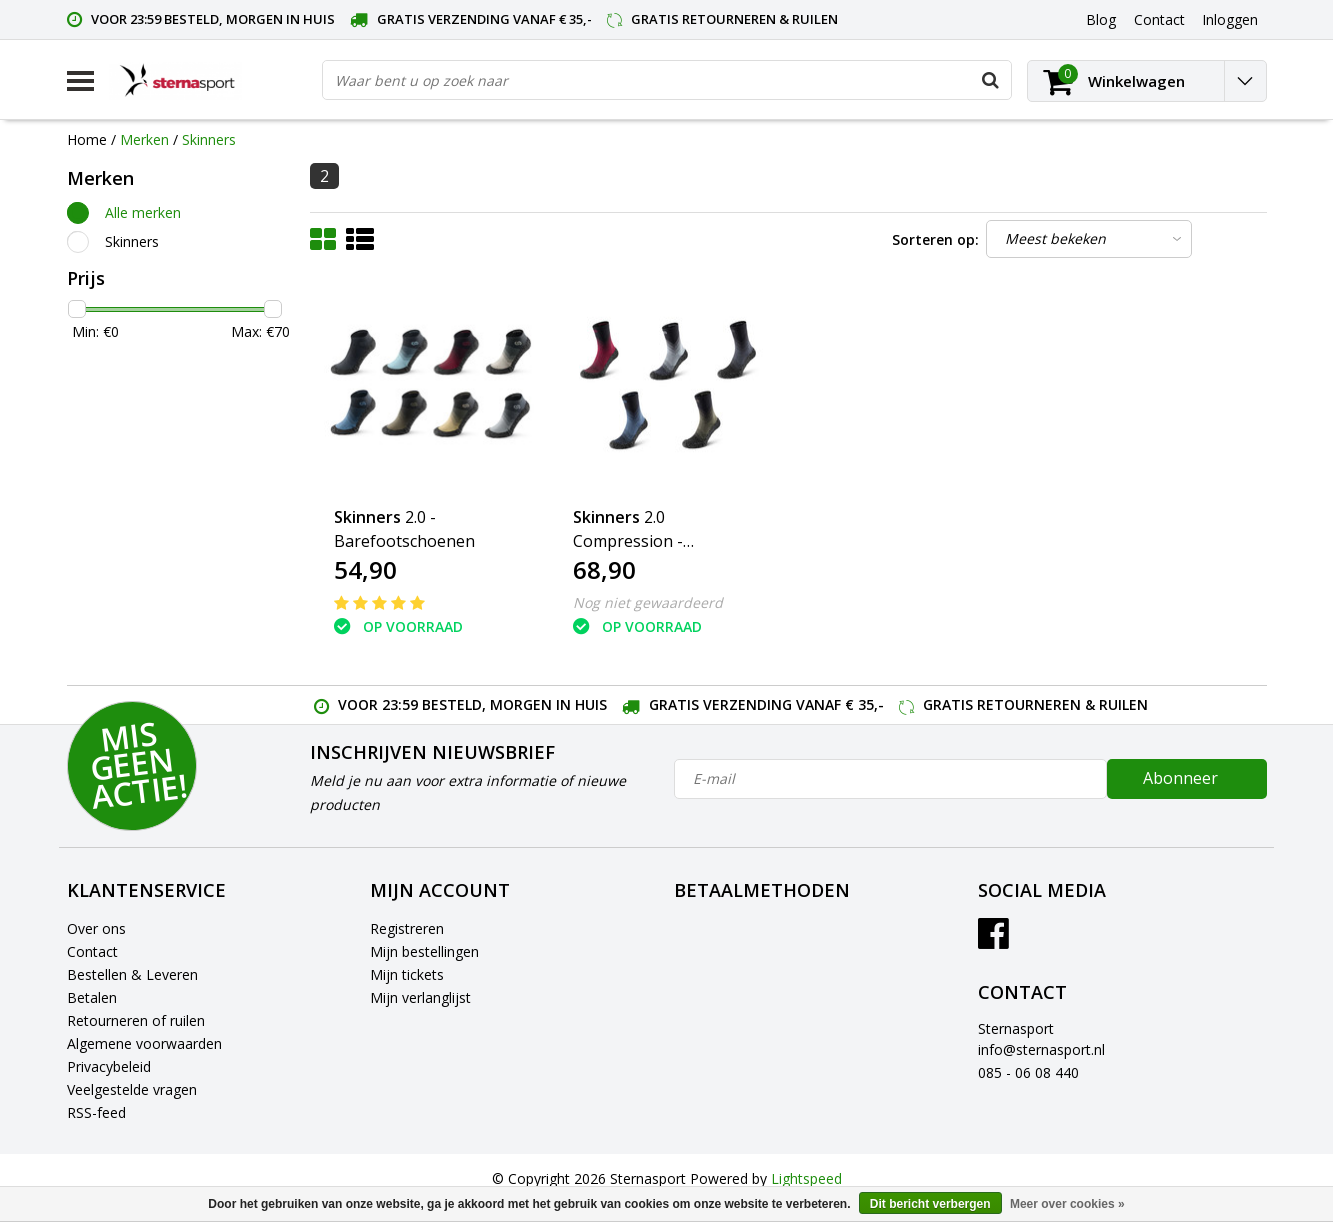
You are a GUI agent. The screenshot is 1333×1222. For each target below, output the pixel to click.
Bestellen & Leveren (132, 974)
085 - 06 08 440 (1028, 1072)
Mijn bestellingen (424, 951)
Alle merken (143, 212)
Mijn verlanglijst (420, 997)
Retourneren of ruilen (136, 1020)
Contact (92, 951)
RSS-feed (96, 1112)
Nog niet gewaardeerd (648, 602)
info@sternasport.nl (1041, 1049)
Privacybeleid (109, 1066)
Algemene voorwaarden (144, 1043)
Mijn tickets (407, 974)
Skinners (209, 139)
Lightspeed (806, 1178)
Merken (144, 139)
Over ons (96, 928)
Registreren (407, 928)
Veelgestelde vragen (132, 1089)
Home (87, 139)
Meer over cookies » (1067, 1204)
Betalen (92, 997)
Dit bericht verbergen (930, 1204)
